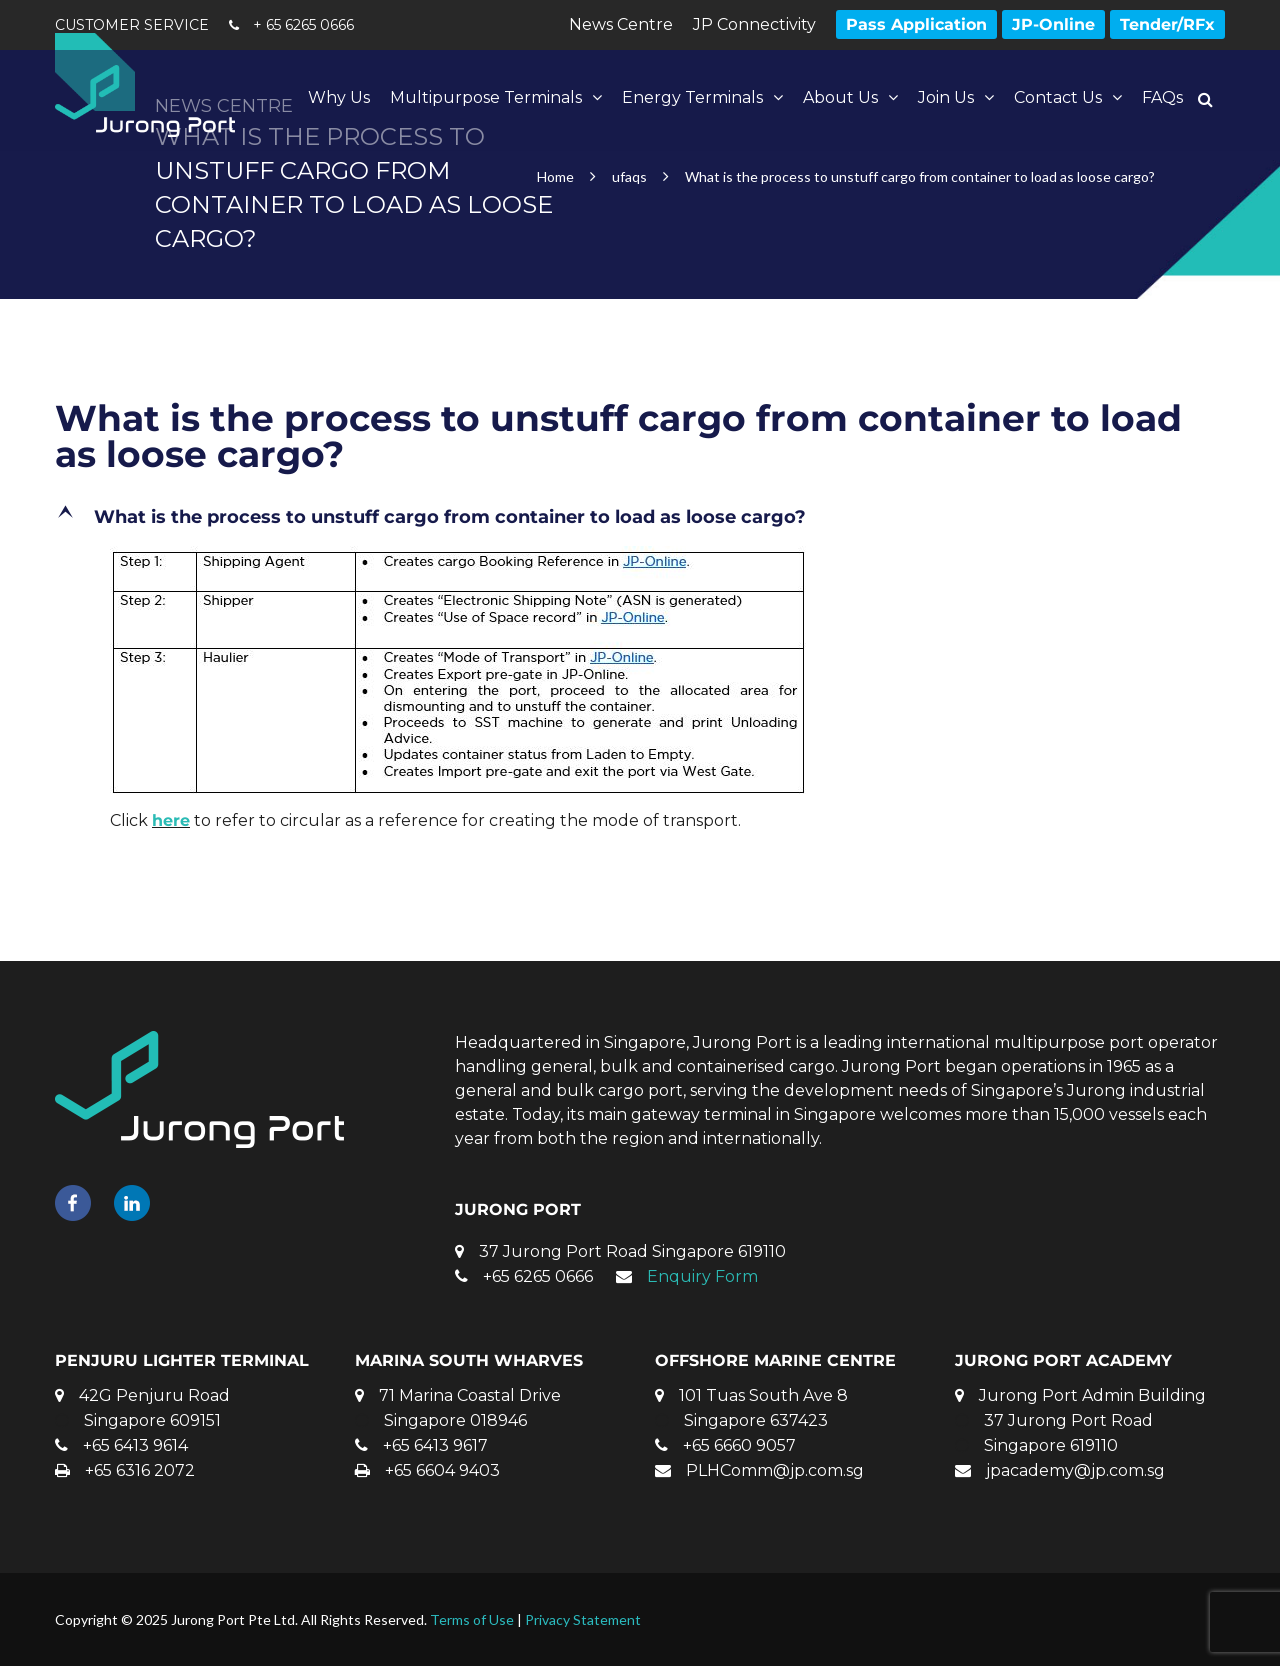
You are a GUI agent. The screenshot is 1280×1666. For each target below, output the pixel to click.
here (171, 820)
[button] (640, 517)
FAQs (1162, 97)
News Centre (621, 24)
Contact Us (1058, 97)
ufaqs (629, 176)
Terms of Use (472, 1619)
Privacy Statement (583, 1619)
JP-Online (1053, 24)
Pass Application (916, 24)
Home (555, 176)
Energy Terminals (692, 97)
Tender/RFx (1167, 24)
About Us (840, 97)
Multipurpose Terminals (486, 97)
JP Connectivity (754, 24)
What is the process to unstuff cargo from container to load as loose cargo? (618, 436)
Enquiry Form (702, 1276)
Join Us (946, 97)
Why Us (339, 97)
